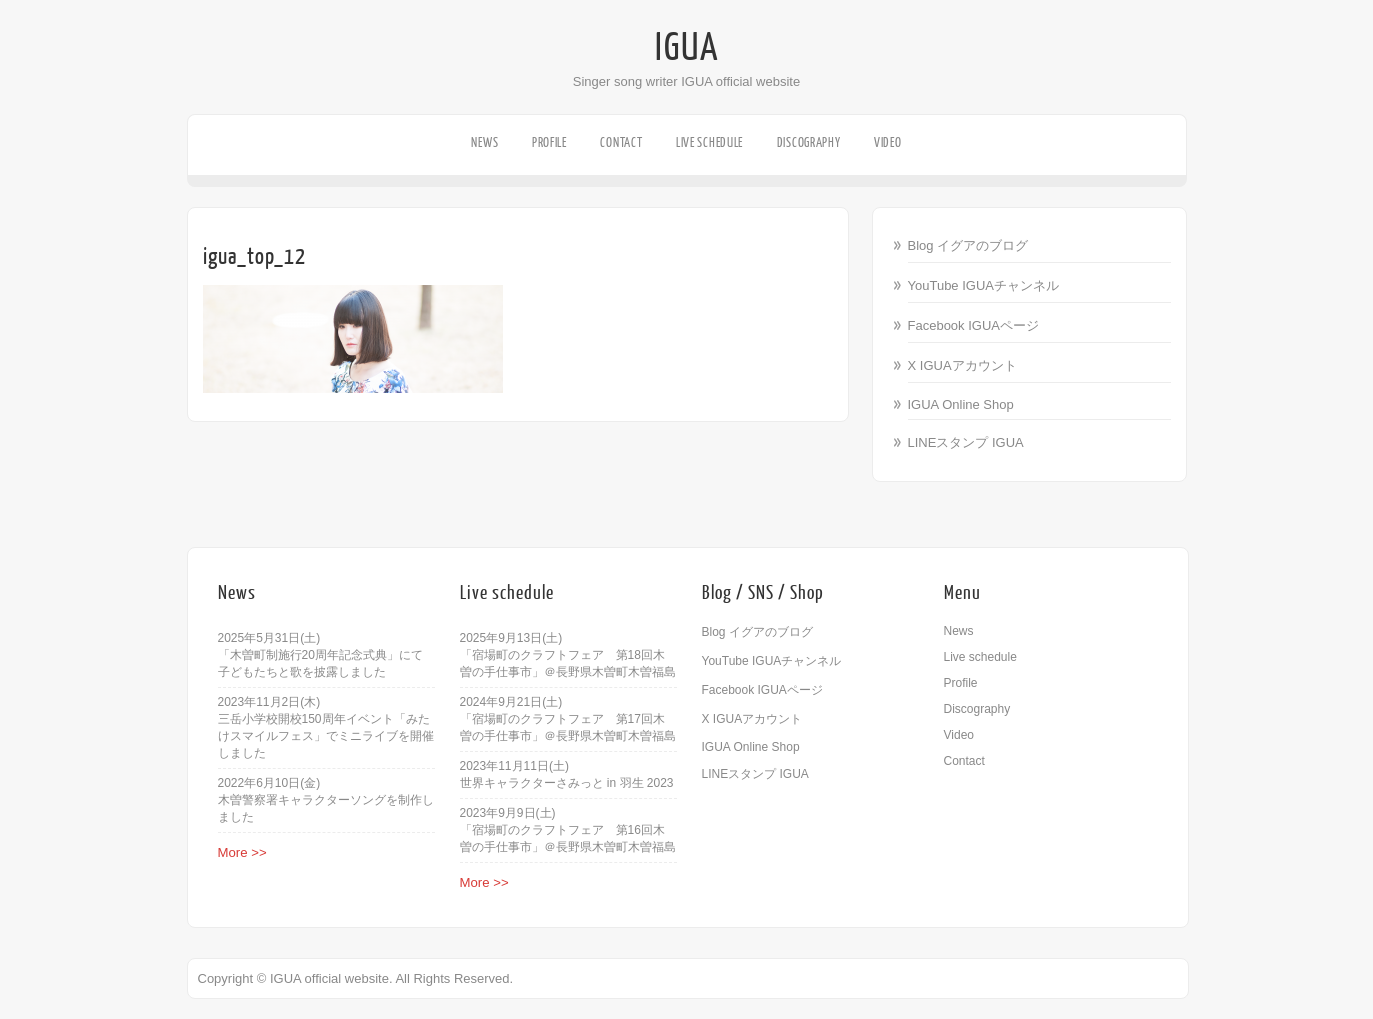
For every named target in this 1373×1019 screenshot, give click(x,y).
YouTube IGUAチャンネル (983, 285)
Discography (809, 142)
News (484, 142)
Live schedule (709, 142)
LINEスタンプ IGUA (966, 442)
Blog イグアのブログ (968, 245)
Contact (621, 142)
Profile (549, 142)
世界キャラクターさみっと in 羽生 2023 (567, 783)
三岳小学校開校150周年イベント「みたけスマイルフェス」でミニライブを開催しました (326, 736)
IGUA (687, 48)
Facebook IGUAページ (974, 325)
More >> (242, 852)
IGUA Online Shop (961, 404)
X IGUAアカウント (962, 365)
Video (888, 142)
